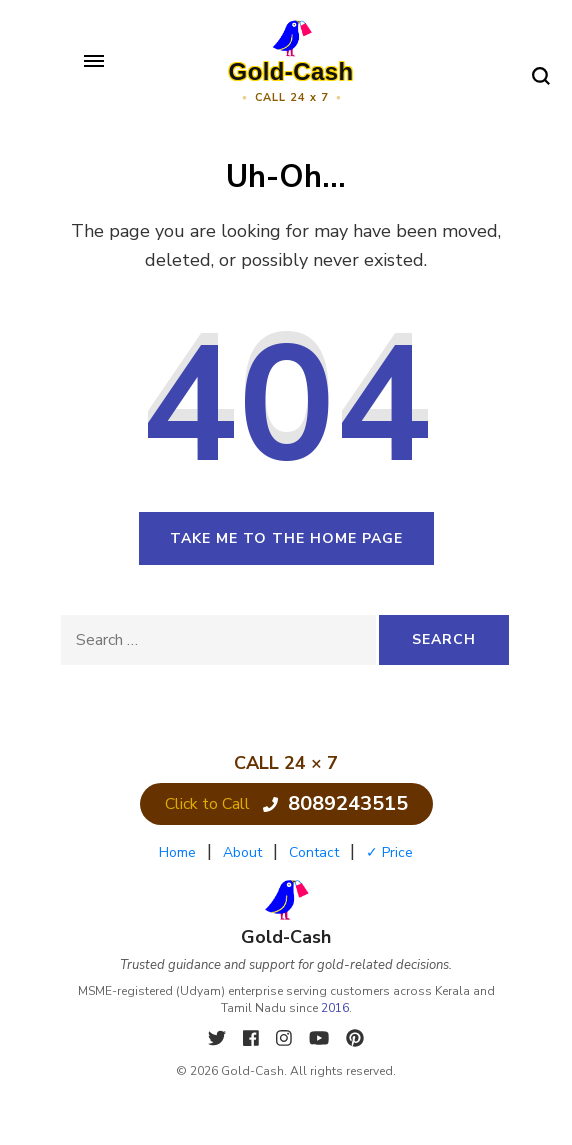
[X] (219, 1039)
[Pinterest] (355, 1039)
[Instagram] (286, 1039)
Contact (314, 852)
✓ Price (389, 852)
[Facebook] (253, 1039)
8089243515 (335, 803)
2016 (335, 1008)
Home (177, 852)
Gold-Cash (291, 71)
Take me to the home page (286, 538)
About (242, 852)
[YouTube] (321, 1039)
